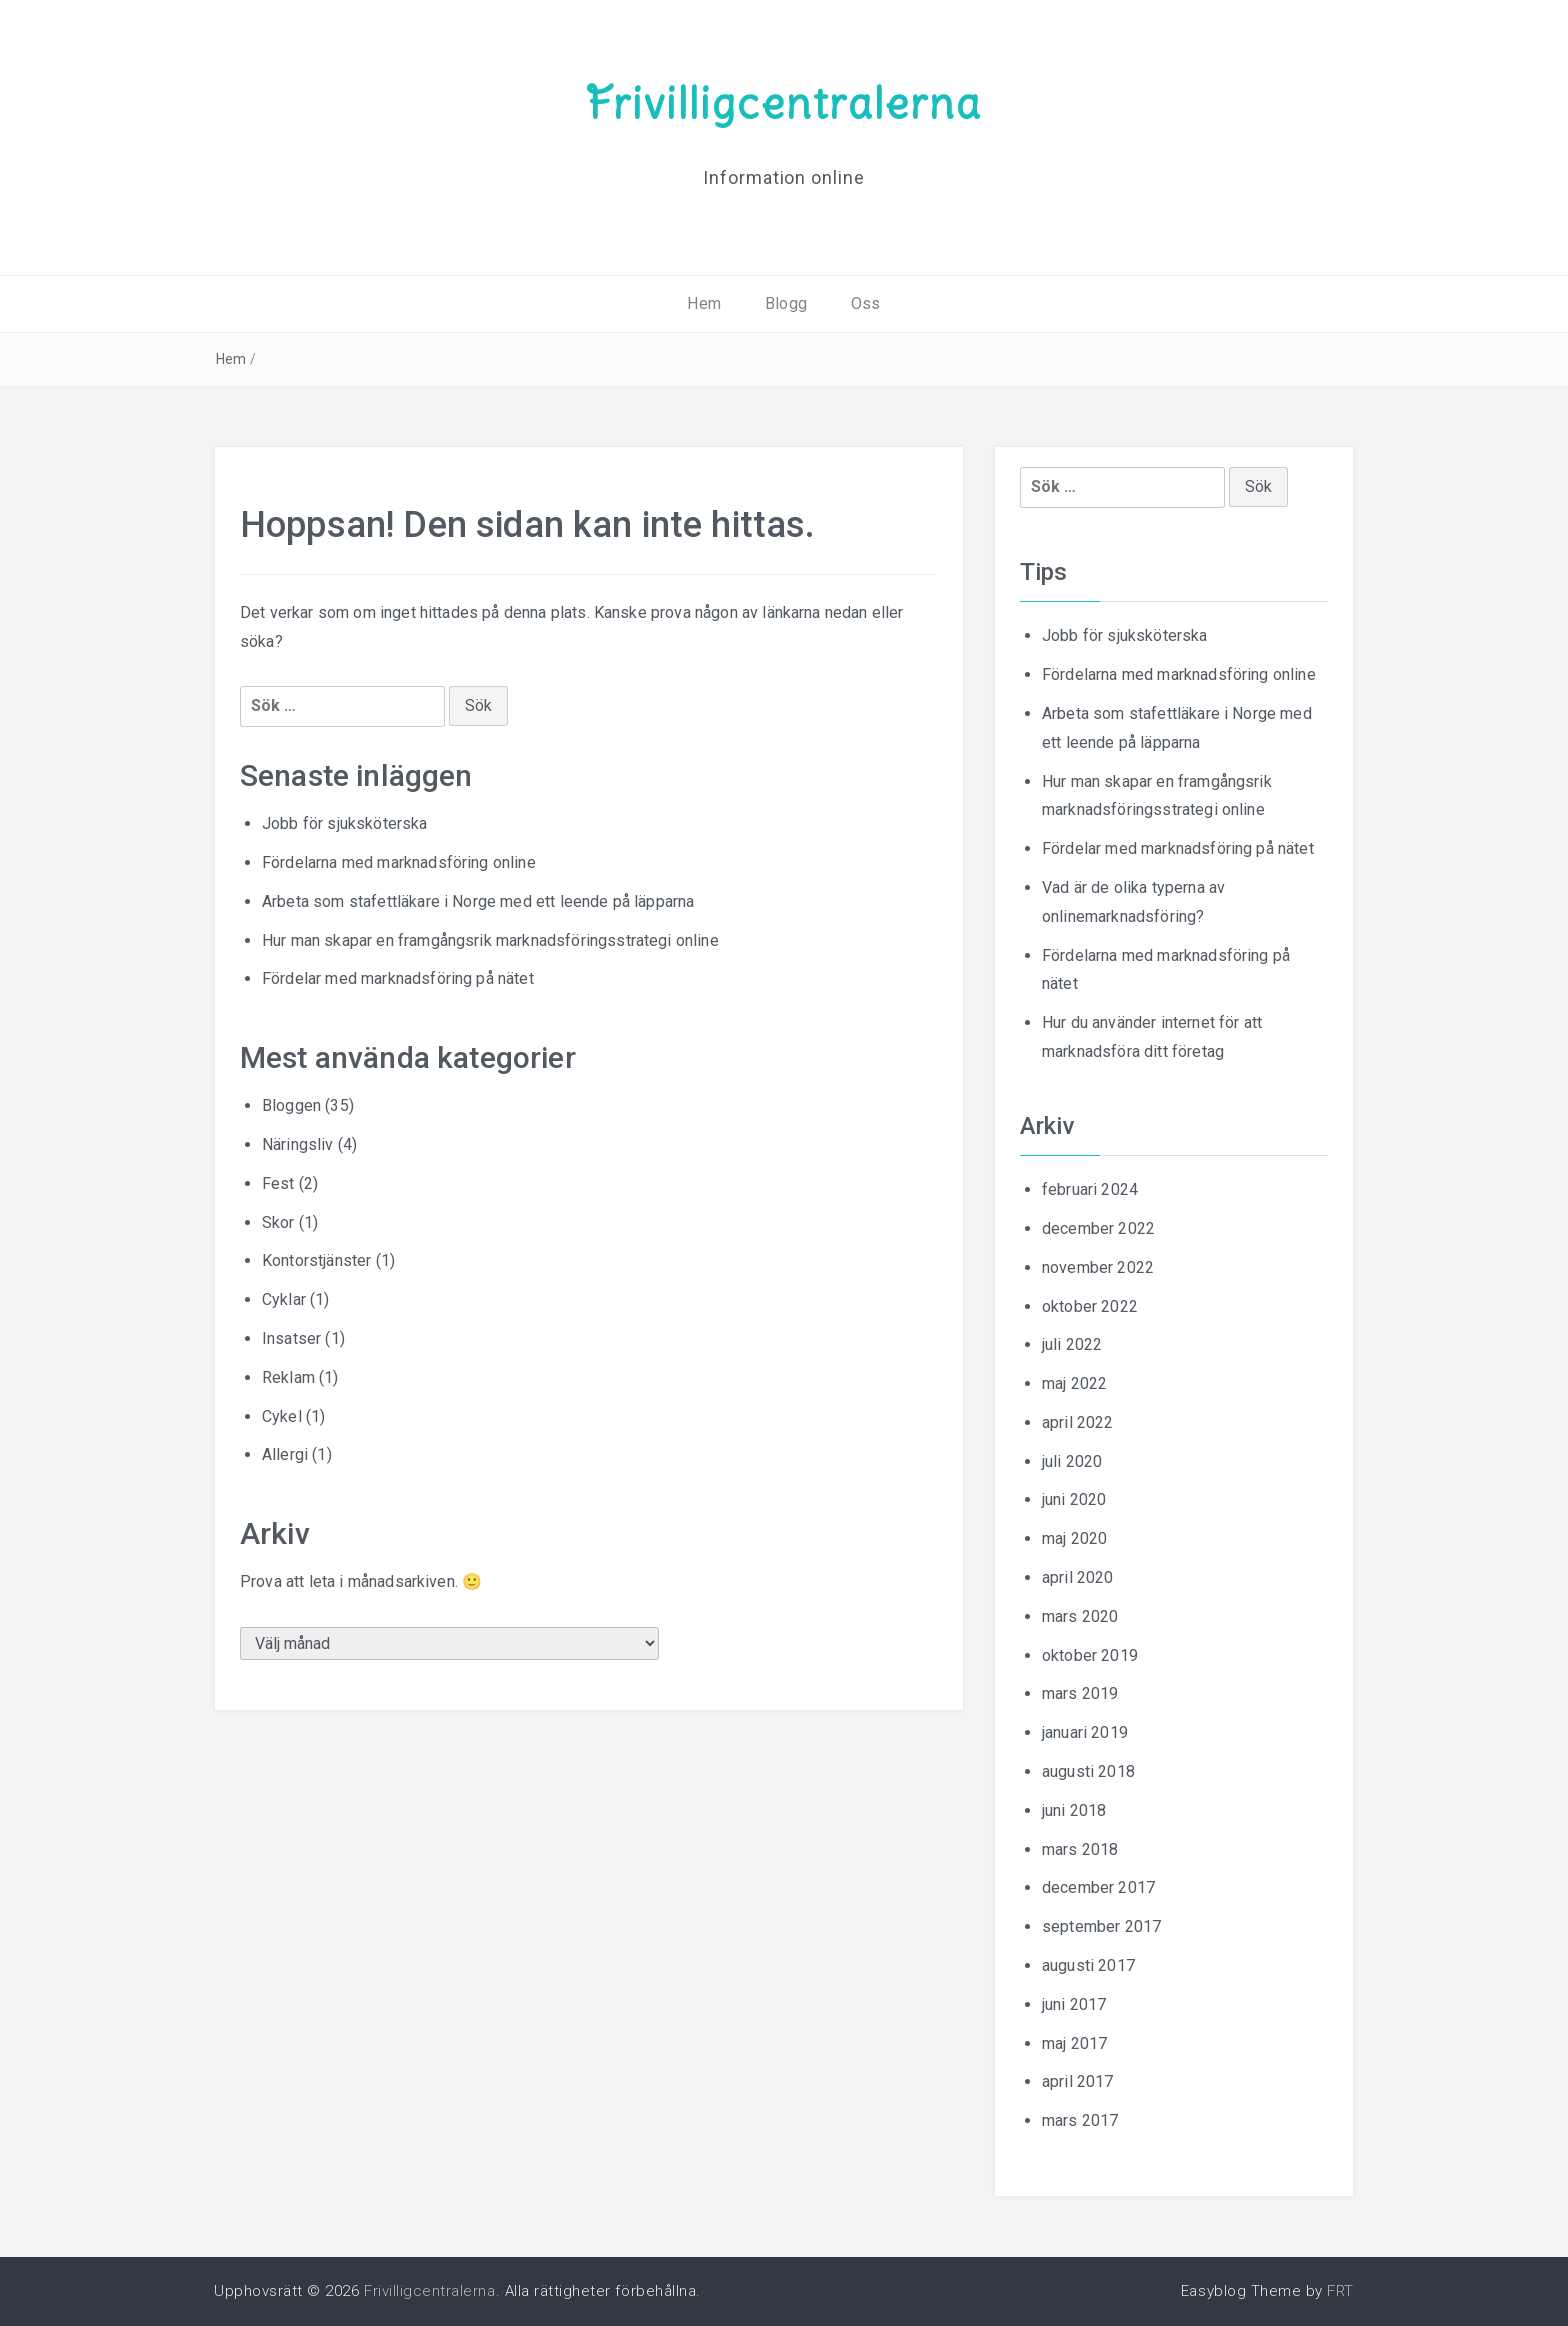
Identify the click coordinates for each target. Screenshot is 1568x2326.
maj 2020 (1074, 1538)
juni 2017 (1074, 2004)
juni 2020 (1074, 1499)
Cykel (282, 1416)
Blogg (786, 303)
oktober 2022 (1090, 1306)
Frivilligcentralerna (784, 103)
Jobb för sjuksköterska (345, 823)
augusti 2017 (1088, 1965)
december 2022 (1098, 1228)
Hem (703, 303)
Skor (278, 1222)
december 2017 (1098, 1887)
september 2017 (1101, 1926)
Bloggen (291, 1105)
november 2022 (1098, 1267)
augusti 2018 (1088, 1771)
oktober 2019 (1090, 1655)
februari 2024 (1090, 1189)
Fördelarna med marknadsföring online (399, 862)
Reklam (288, 1377)
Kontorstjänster (316, 1260)
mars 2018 (1080, 1849)
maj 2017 (1074, 2043)
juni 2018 (1074, 1810)
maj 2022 (1074, 1383)
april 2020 (1078, 1577)
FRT (1340, 2291)
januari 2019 (1085, 1732)
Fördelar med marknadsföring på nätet (398, 978)
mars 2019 (1080, 1693)
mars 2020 (1080, 1616)
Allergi (285, 1454)
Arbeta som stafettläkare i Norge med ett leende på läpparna (478, 901)
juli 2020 (1072, 1461)
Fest (278, 1183)
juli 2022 (1072, 1344)
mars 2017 (1080, 2120)
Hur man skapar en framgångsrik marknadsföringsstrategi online (490, 940)
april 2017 (1078, 2081)
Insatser (291, 1338)
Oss (865, 303)
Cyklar (284, 1299)
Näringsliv (298, 1144)
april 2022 (1078, 1422)
